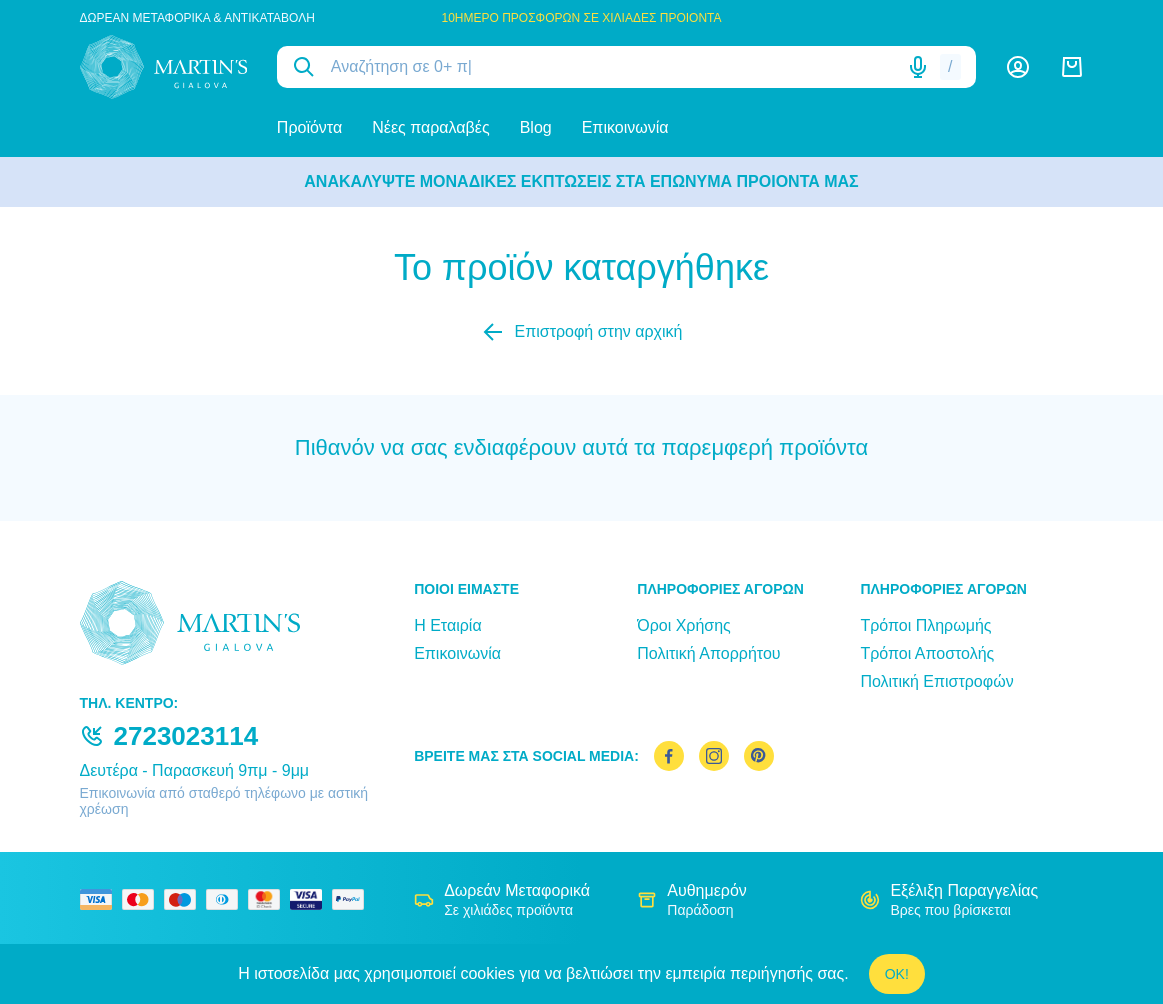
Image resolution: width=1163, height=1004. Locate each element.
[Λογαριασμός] (1018, 67)
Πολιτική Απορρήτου (708, 653)
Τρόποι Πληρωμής (925, 625)
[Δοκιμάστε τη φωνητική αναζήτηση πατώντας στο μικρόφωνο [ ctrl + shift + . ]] (918, 67)
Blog (536, 127)
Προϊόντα (309, 127)
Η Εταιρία (447, 625)
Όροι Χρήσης (684, 625)
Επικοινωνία (625, 127)
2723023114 (186, 736)
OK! (897, 974)
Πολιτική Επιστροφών (936, 681)
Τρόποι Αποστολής (927, 653)
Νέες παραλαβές (430, 127)
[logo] (163, 67)
